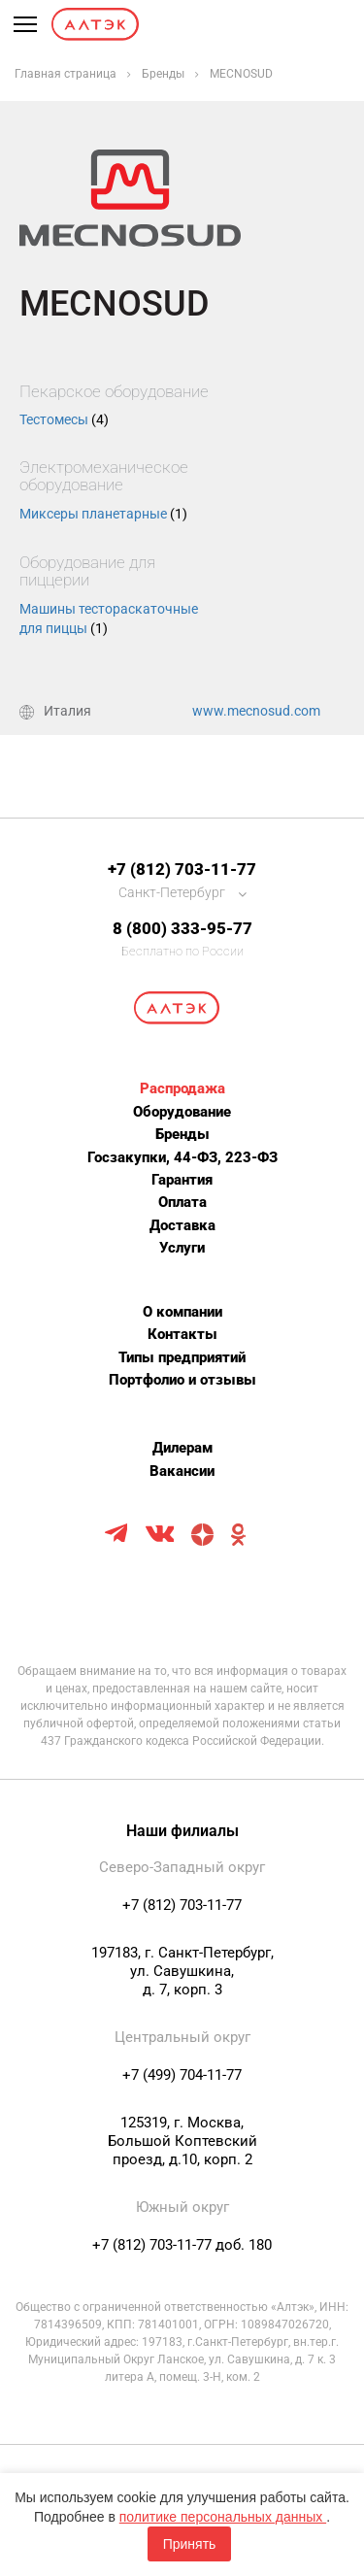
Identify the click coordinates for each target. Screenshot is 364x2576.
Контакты (182, 1334)
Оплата (182, 1202)
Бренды (182, 1134)
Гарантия (182, 1179)
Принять (189, 2544)
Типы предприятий (182, 1357)
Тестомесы (64, 419)
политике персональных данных (222, 2517)
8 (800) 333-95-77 (182, 928)
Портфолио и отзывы (182, 1379)
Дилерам (182, 1447)
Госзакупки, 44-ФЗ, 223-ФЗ (182, 1157)
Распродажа (182, 1088)
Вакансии (182, 1471)
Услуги (182, 1247)
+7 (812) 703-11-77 (182, 869)
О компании (182, 1312)
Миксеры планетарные (103, 513)
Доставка (182, 1225)
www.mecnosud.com (256, 711)
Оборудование (182, 1112)
